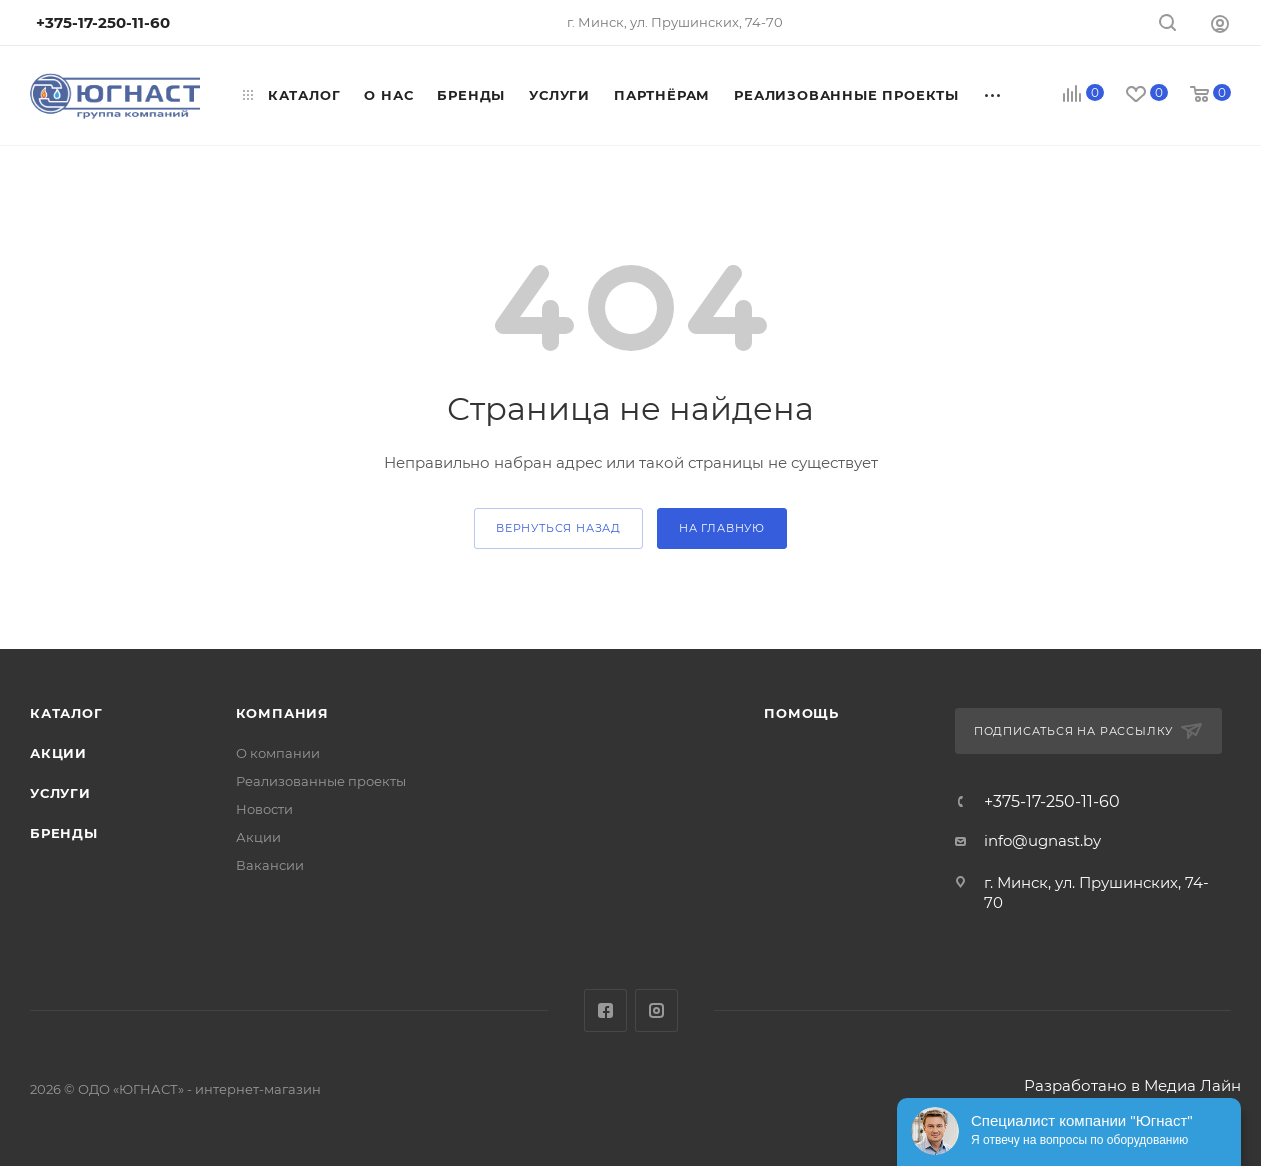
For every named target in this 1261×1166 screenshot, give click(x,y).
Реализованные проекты (321, 781)
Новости (264, 809)
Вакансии (270, 865)
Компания (282, 713)
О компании (278, 753)
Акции (58, 753)
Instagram (656, 1010)
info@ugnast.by (1042, 840)
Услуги (60, 793)
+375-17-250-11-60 (1052, 802)
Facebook (605, 1010)
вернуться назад (558, 528)
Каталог (66, 713)
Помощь (801, 713)
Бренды (64, 833)
